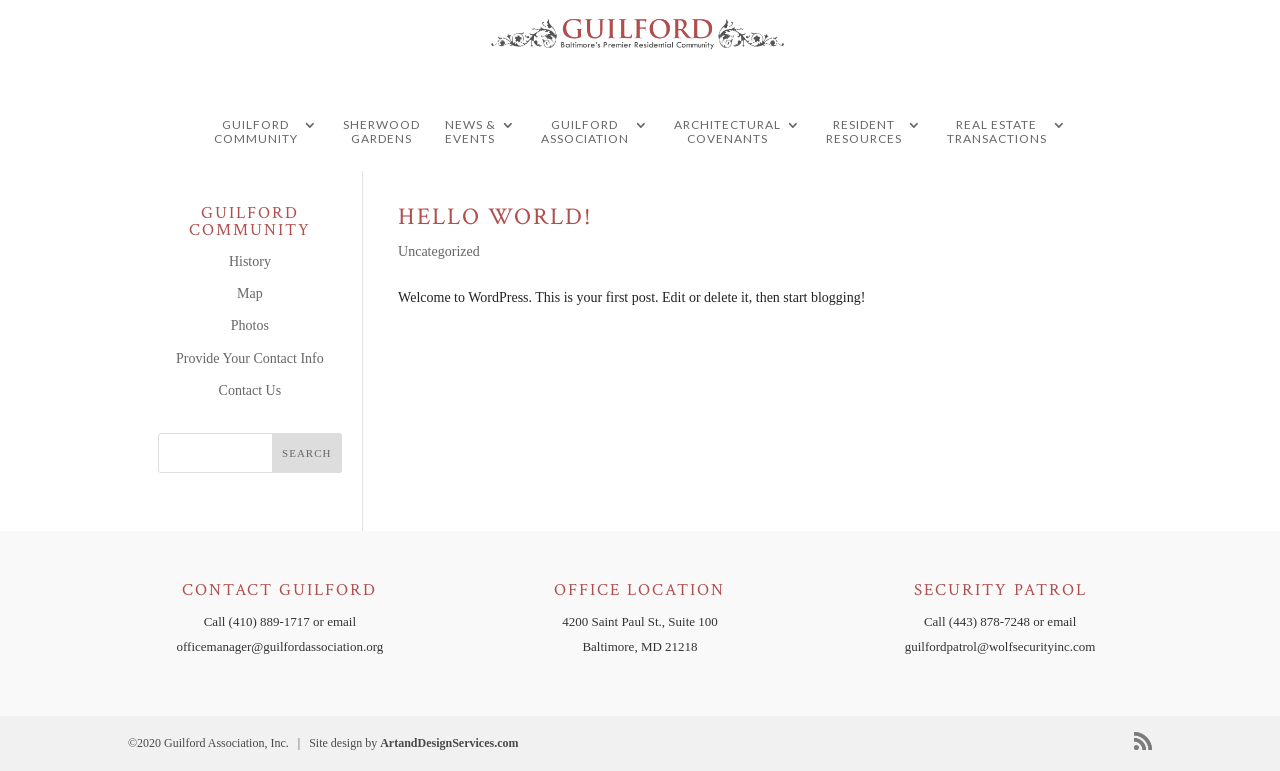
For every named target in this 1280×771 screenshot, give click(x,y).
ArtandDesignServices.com (449, 743)
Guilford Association (585, 171)
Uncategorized (439, 251)
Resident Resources (864, 171)
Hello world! (495, 216)
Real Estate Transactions (997, 171)
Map (250, 293)
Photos (250, 325)
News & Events (470, 171)
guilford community (256, 171)
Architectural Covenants (727, 171)
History (250, 261)
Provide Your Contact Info (250, 358)
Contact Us (250, 390)
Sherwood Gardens (381, 171)
